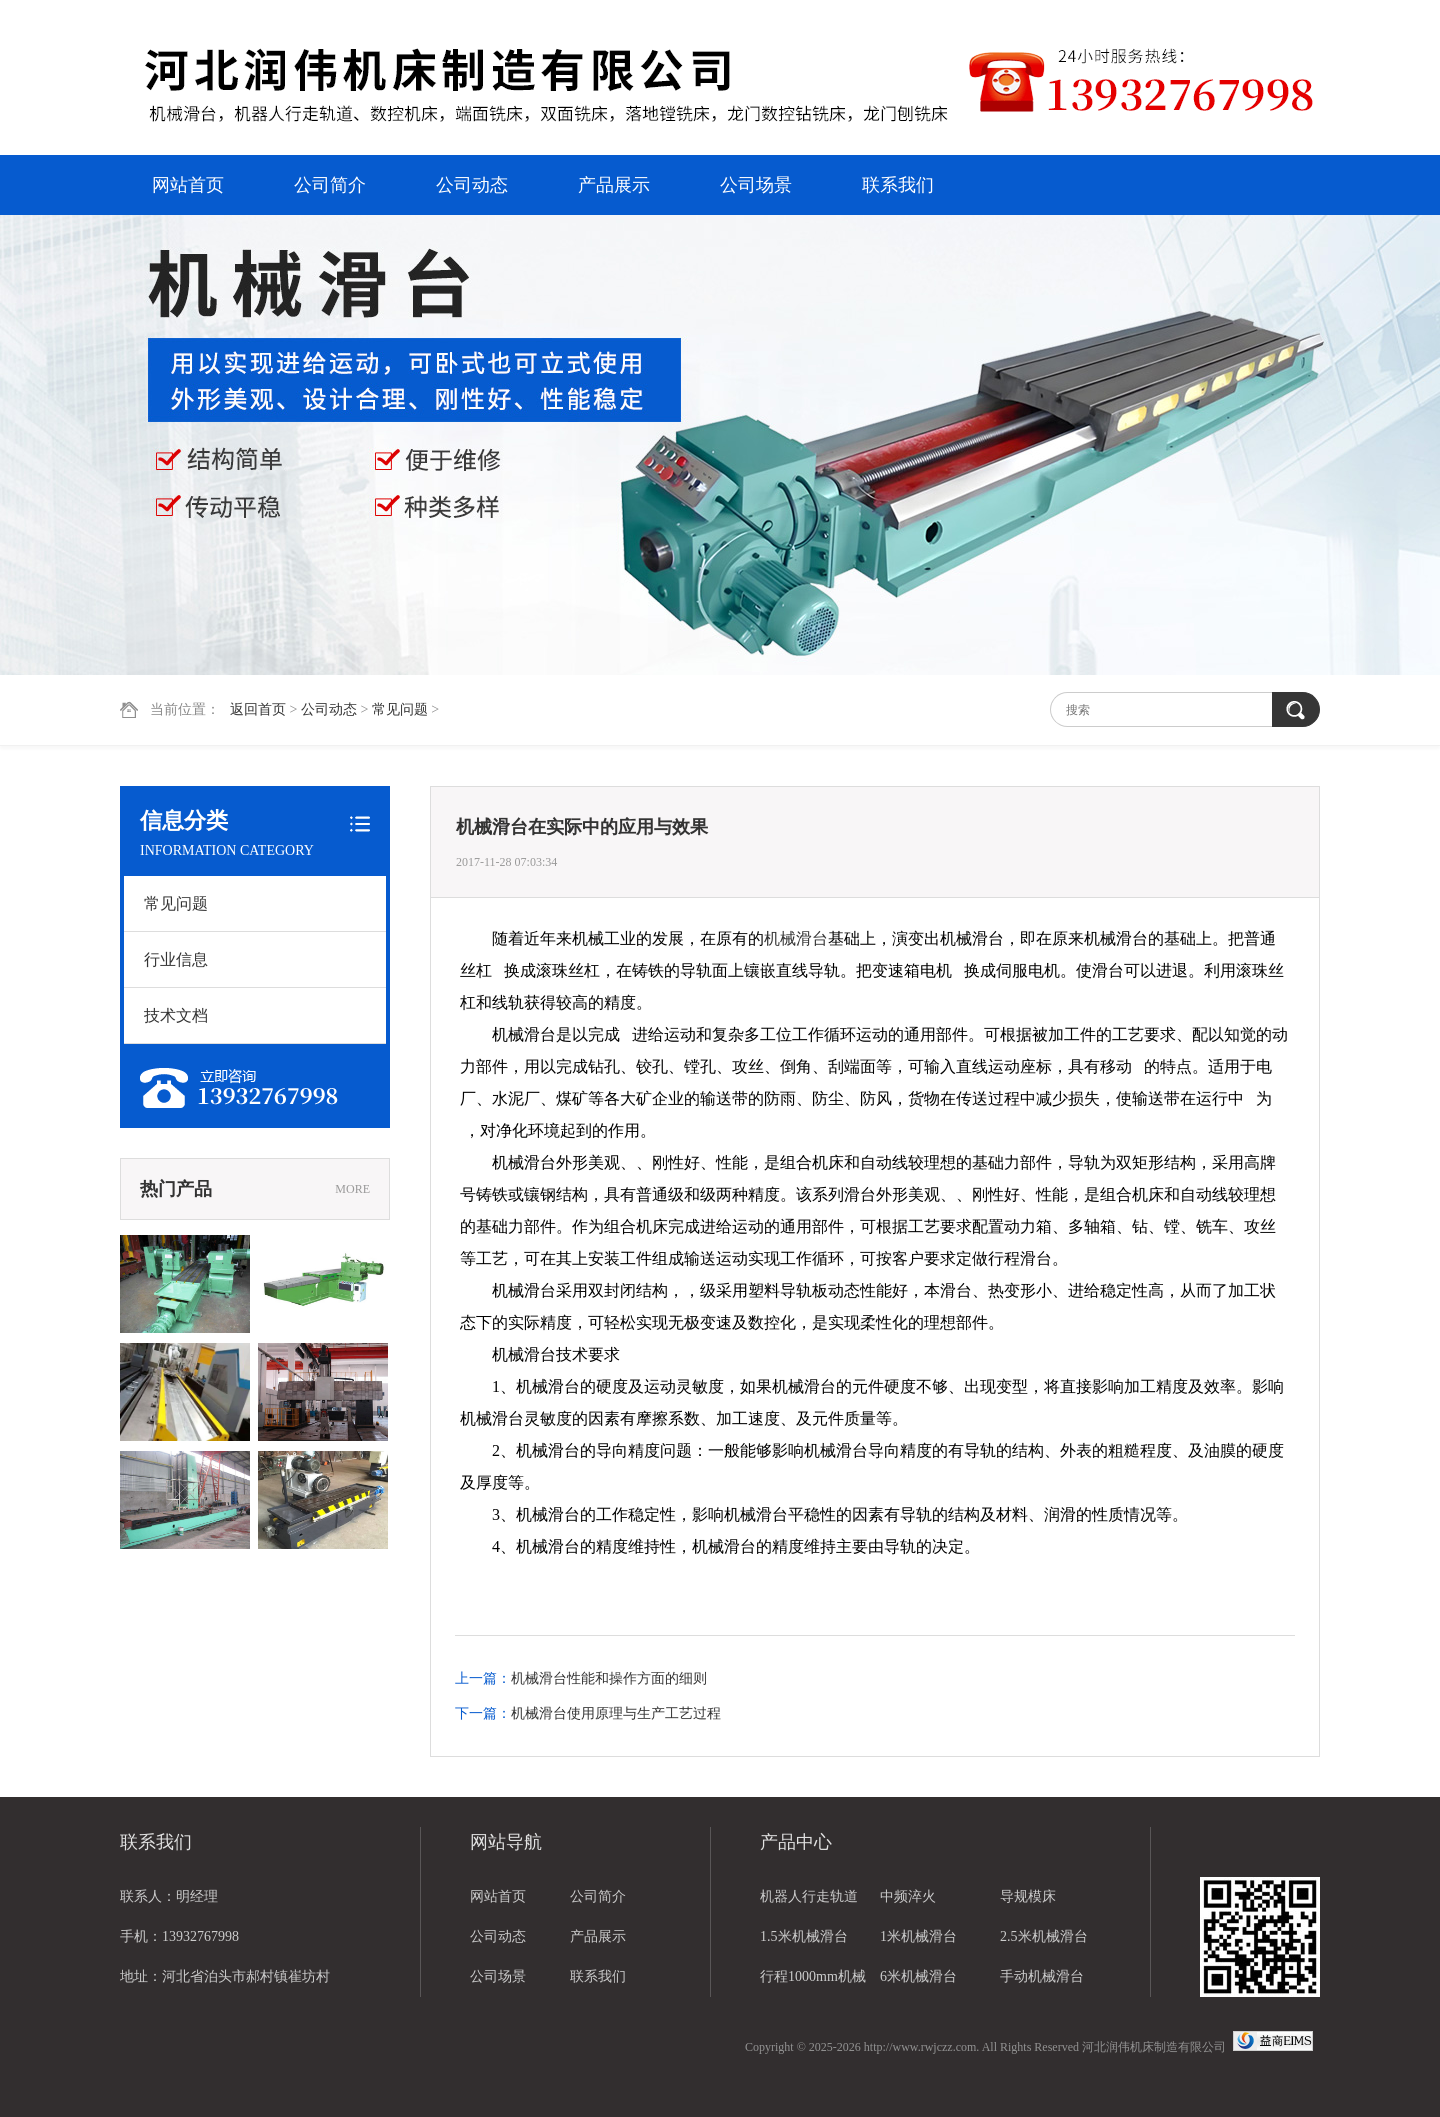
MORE (352, 1189)
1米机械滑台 (918, 1936)
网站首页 (188, 185)
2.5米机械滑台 (1044, 1936)
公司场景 (756, 185)
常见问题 (400, 709)
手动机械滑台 (1042, 1976)
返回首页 (258, 709)
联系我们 (898, 185)
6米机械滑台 (918, 1976)
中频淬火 (908, 1896)
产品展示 (614, 185)
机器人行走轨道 (809, 1896)
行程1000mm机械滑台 (813, 1983)
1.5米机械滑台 (804, 1936)
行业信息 (176, 959)
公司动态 (472, 185)
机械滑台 (796, 938)
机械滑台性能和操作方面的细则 (609, 1678)
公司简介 (330, 185)
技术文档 (176, 1015)
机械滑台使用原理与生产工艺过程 (616, 1713)
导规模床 (1028, 1896)
